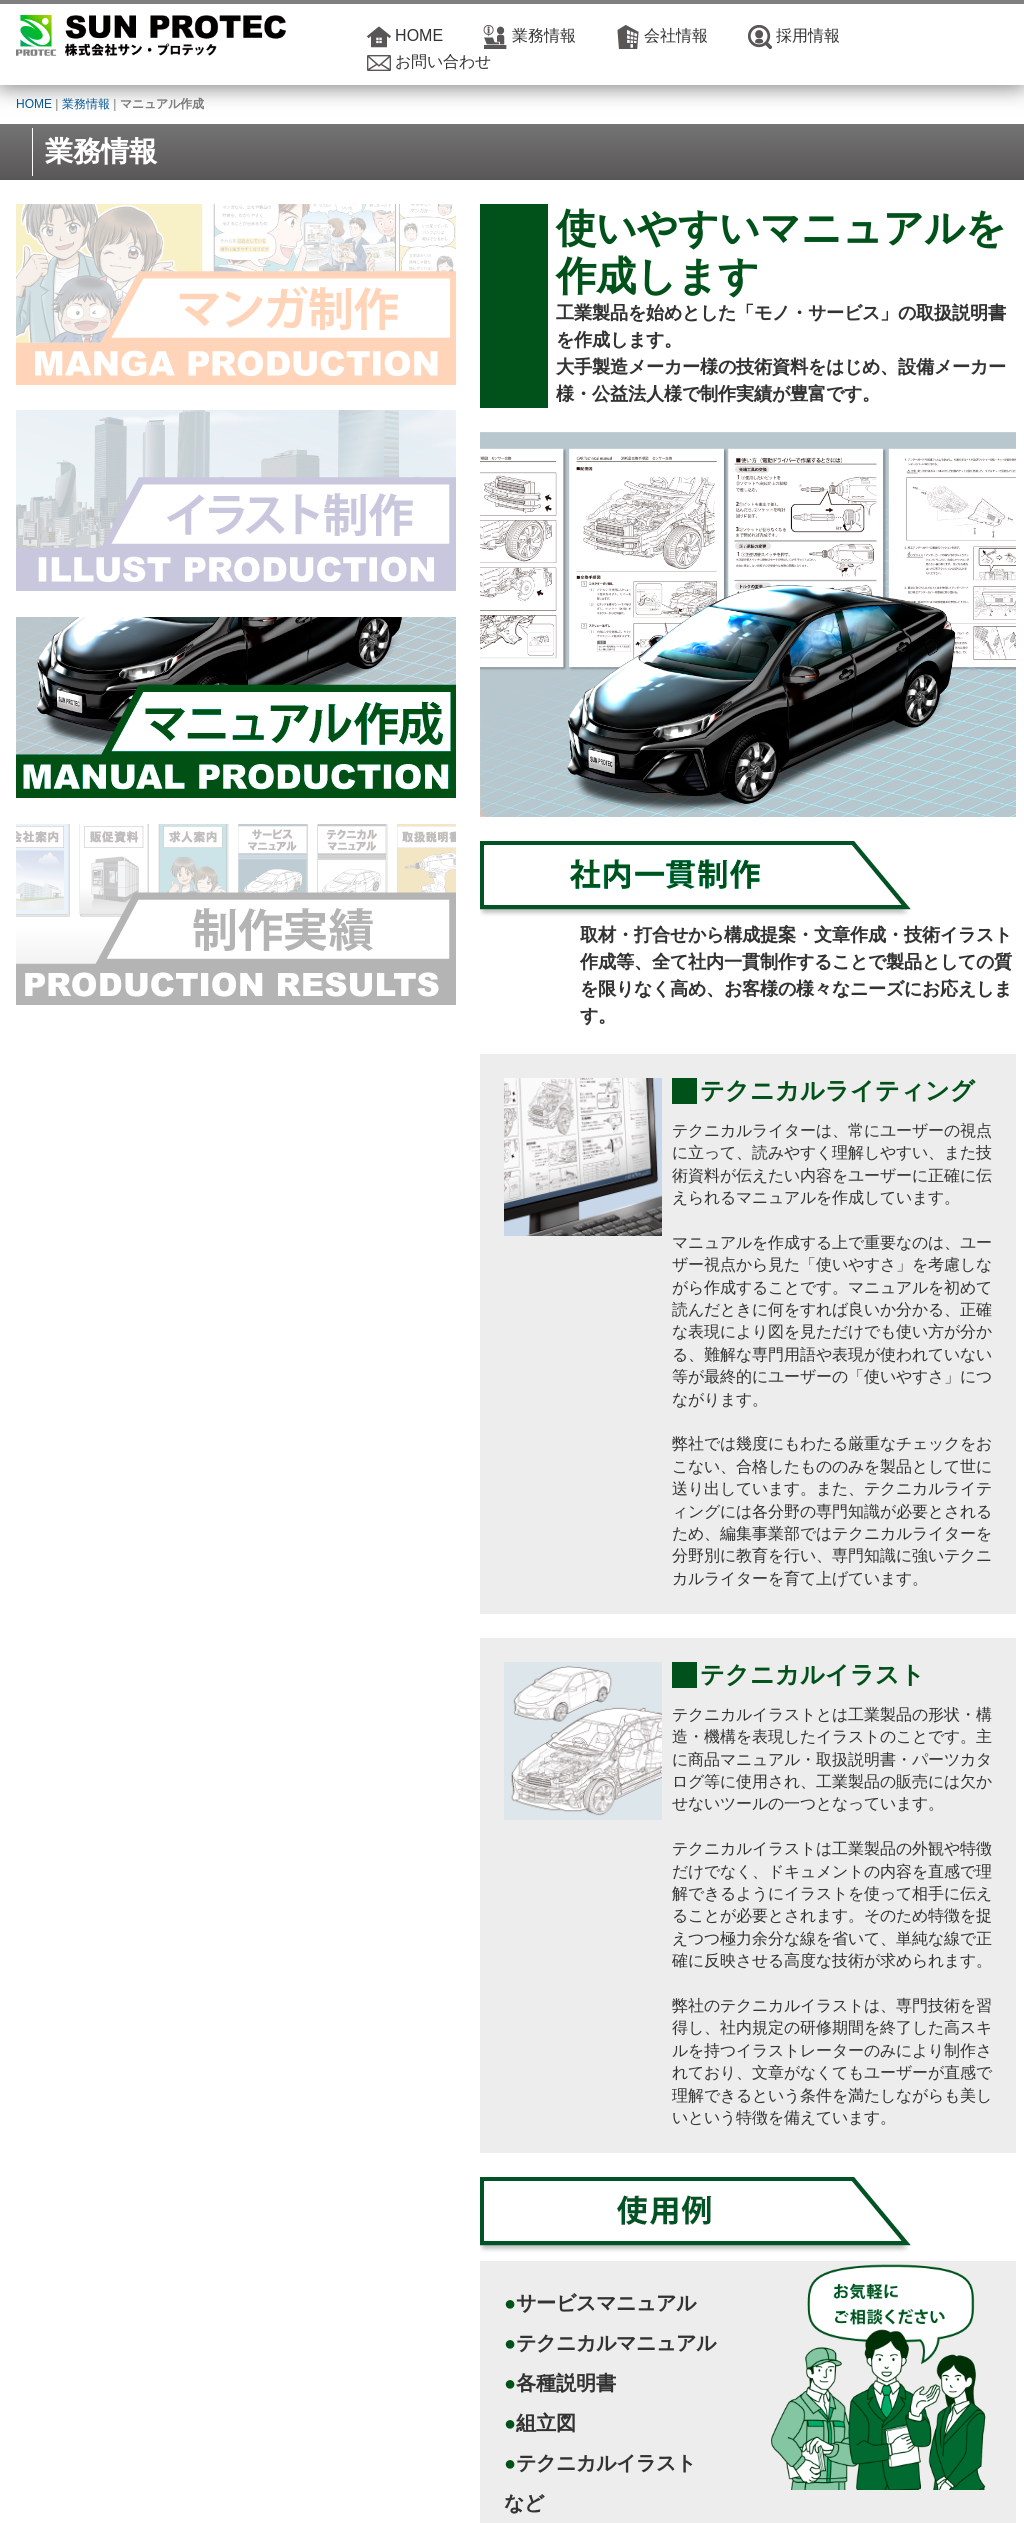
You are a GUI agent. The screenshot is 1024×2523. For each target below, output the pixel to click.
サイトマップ (811, 2483)
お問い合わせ (443, 61)
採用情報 (808, 35)
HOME (419, 35)
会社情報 (676, 35)
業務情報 (544, 35)
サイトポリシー (723, 2483)
